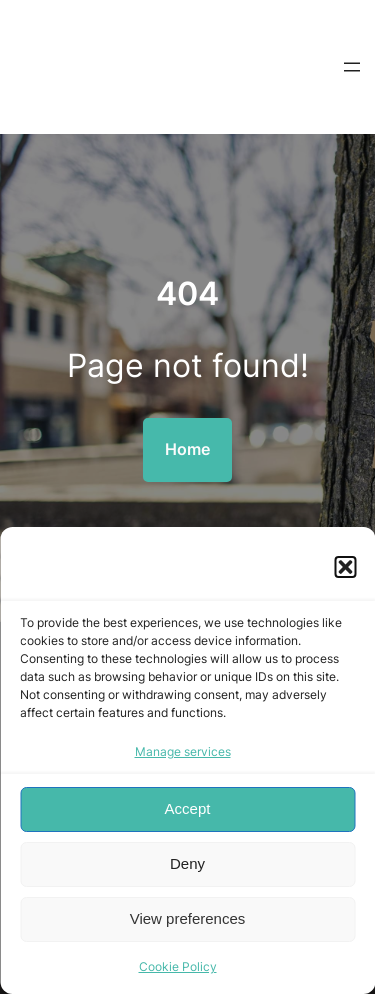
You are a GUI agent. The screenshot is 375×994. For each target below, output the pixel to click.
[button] (345, 567)
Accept (188, 808)
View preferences (188, 918)
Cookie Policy (178, 966)
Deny (187, 863)
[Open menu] (352, 67)
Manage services (183, 751)
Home (187, 449)
